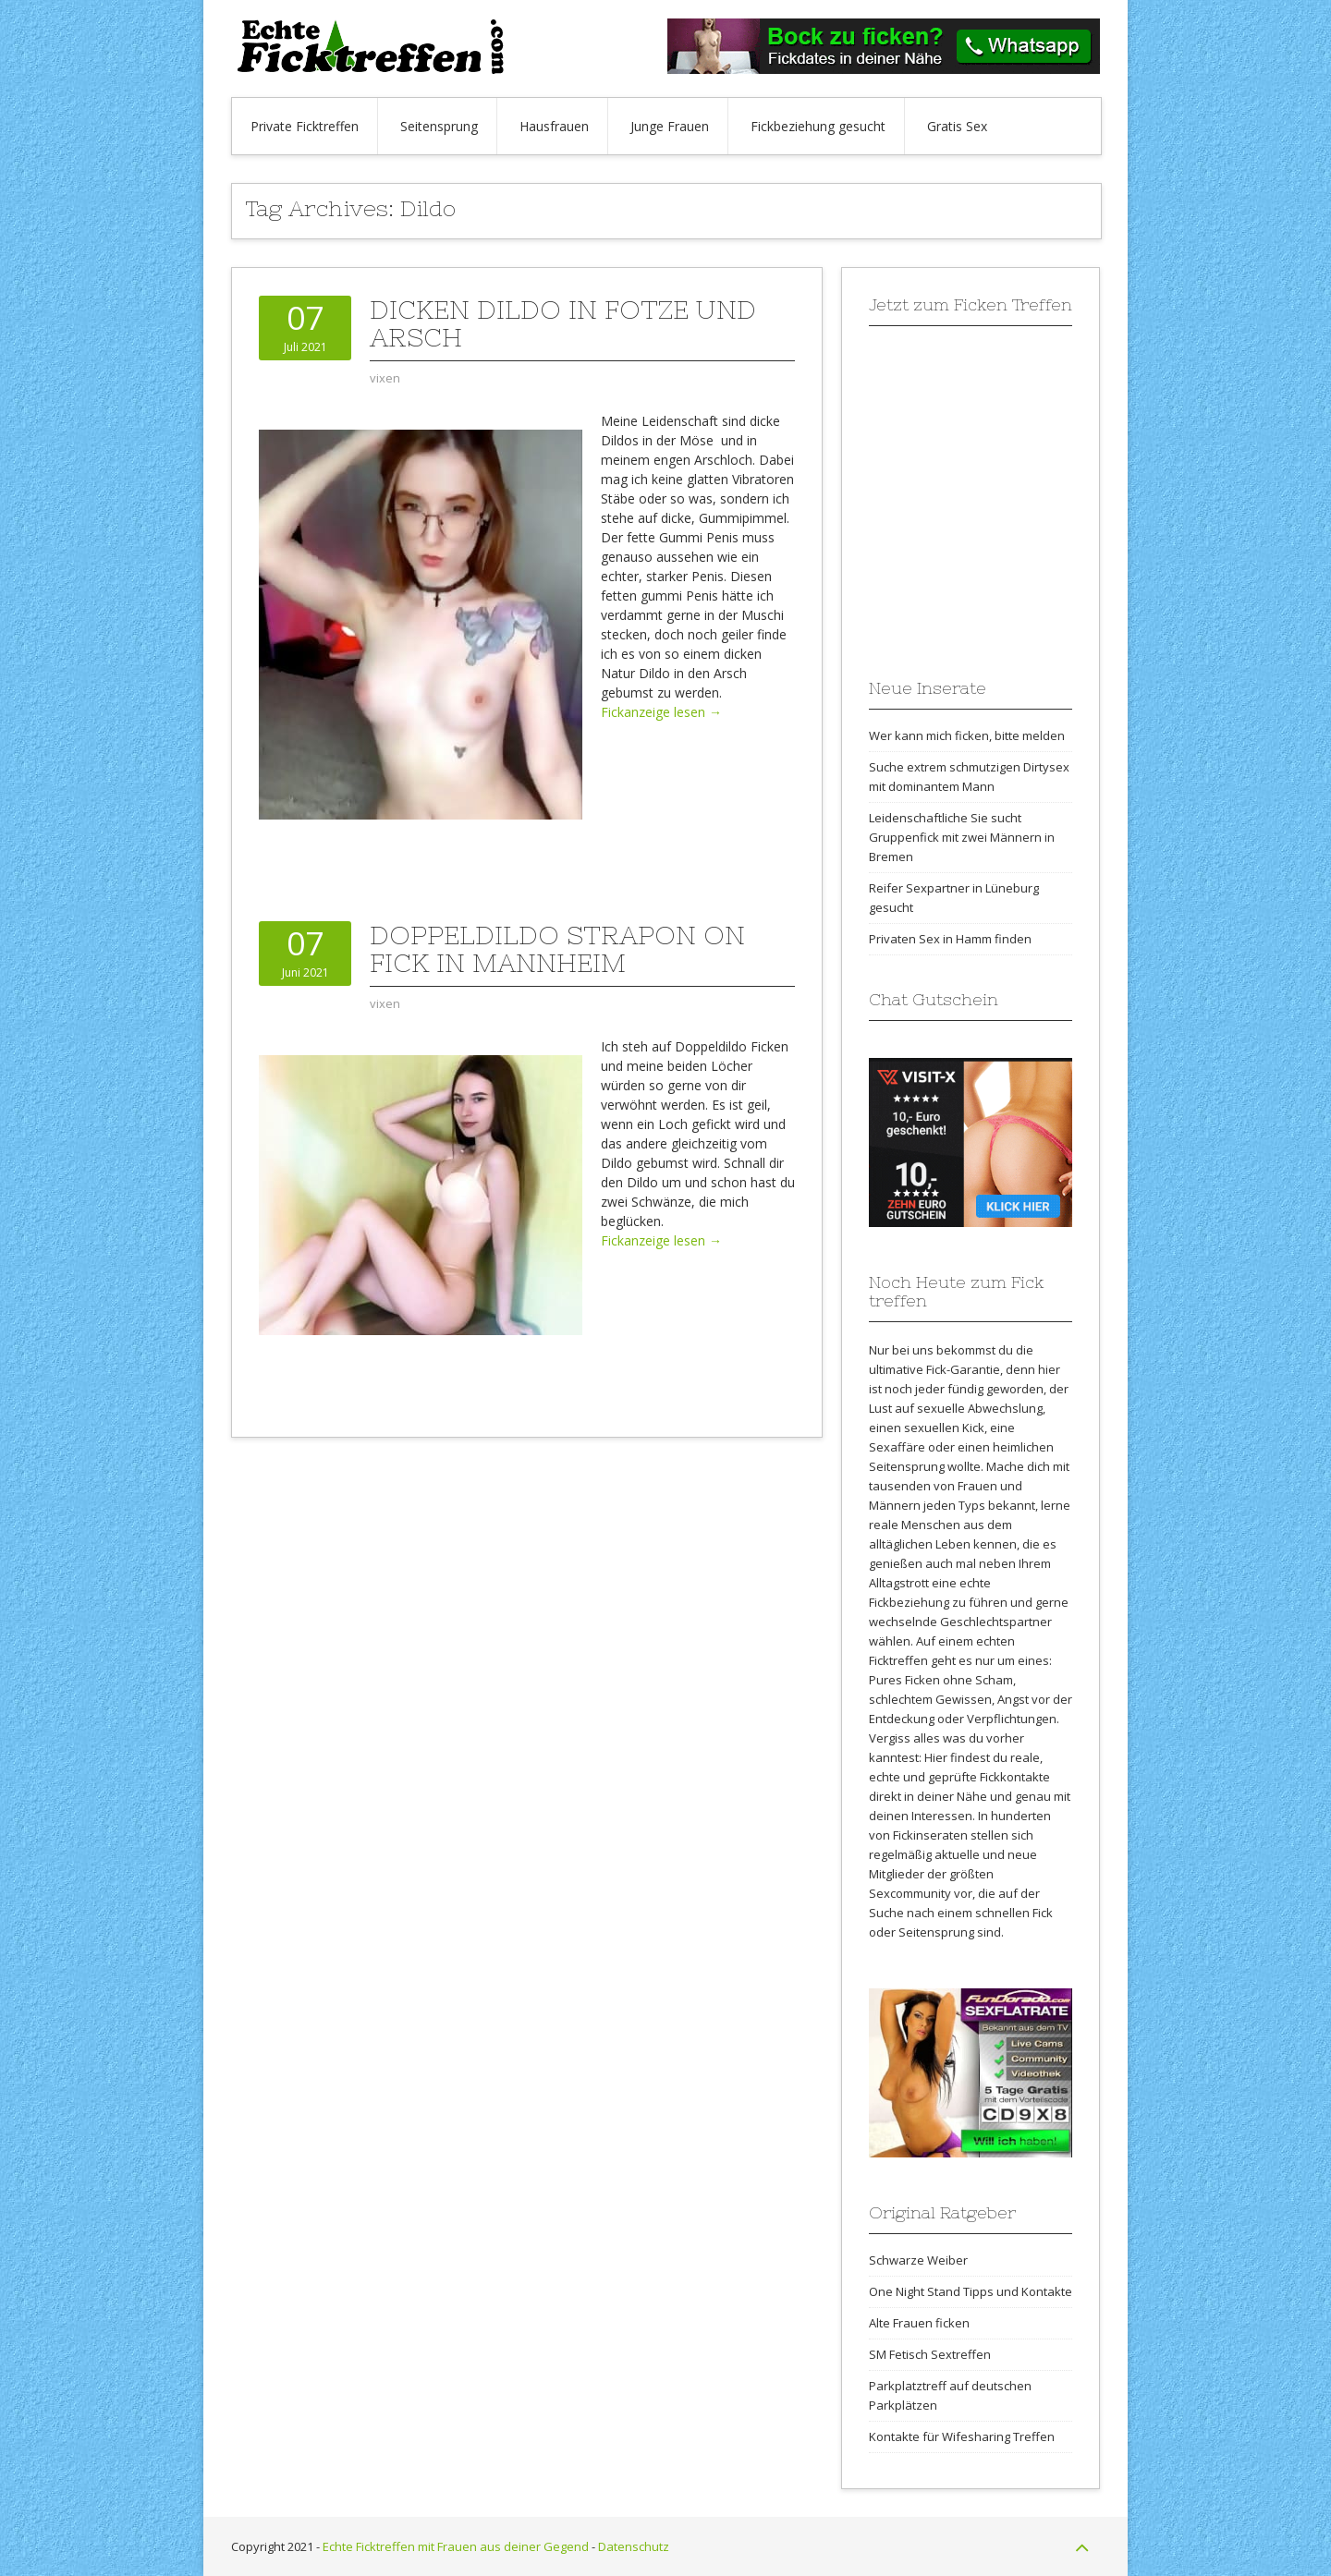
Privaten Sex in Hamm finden (950, 938)
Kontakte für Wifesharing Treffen (962, 2436)
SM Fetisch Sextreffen (930, 2354)
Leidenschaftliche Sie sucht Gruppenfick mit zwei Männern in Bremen (962, 837)
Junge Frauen (669, 126)
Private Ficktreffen (304, 126)
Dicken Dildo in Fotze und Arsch (563, 323)
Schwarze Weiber (918, 2260)
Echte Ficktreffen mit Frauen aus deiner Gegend (456, 2546)
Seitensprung (439, 126)
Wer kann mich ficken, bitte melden (967, 735)
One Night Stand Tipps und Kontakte (970, 2291)
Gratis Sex (957, 126)
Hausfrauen (554, 126)
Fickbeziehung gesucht (818, 126)
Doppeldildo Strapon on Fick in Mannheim (557, 949)
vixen (385, 378)
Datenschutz (633, 2546)
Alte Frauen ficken (919, 2323)
